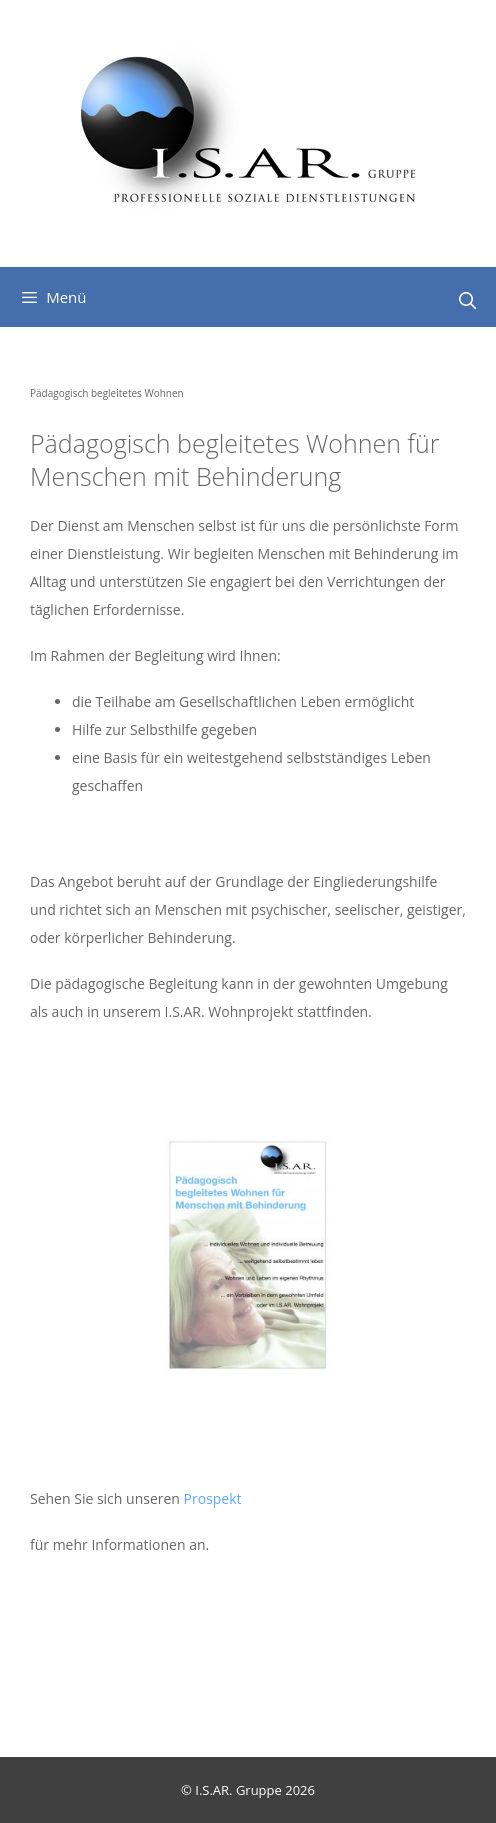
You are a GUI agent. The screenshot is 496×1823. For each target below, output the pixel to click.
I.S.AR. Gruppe (240, 1790)
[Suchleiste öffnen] (467, 301)
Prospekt (213, 1498)
